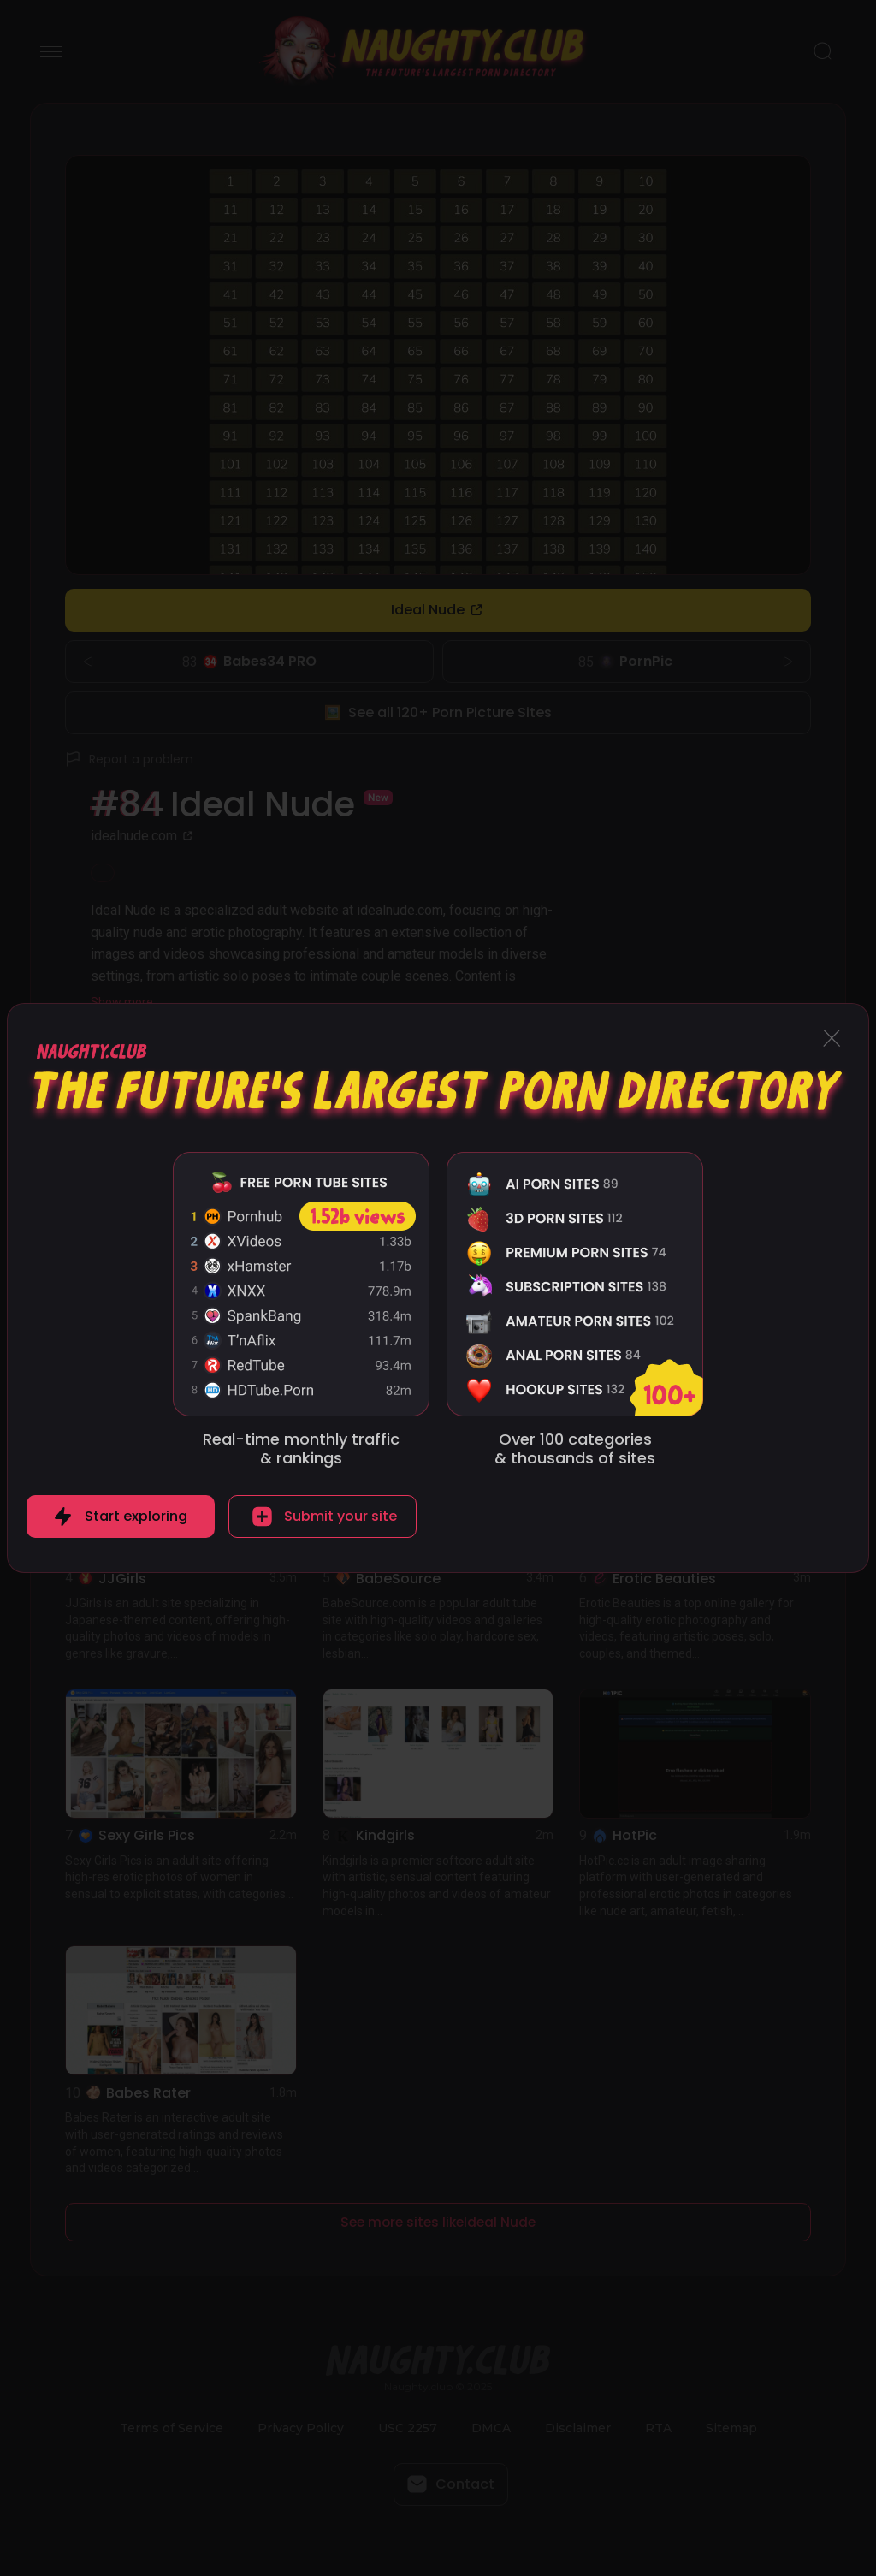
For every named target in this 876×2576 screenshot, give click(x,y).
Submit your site (340, 1516)
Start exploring (136, 1516)
